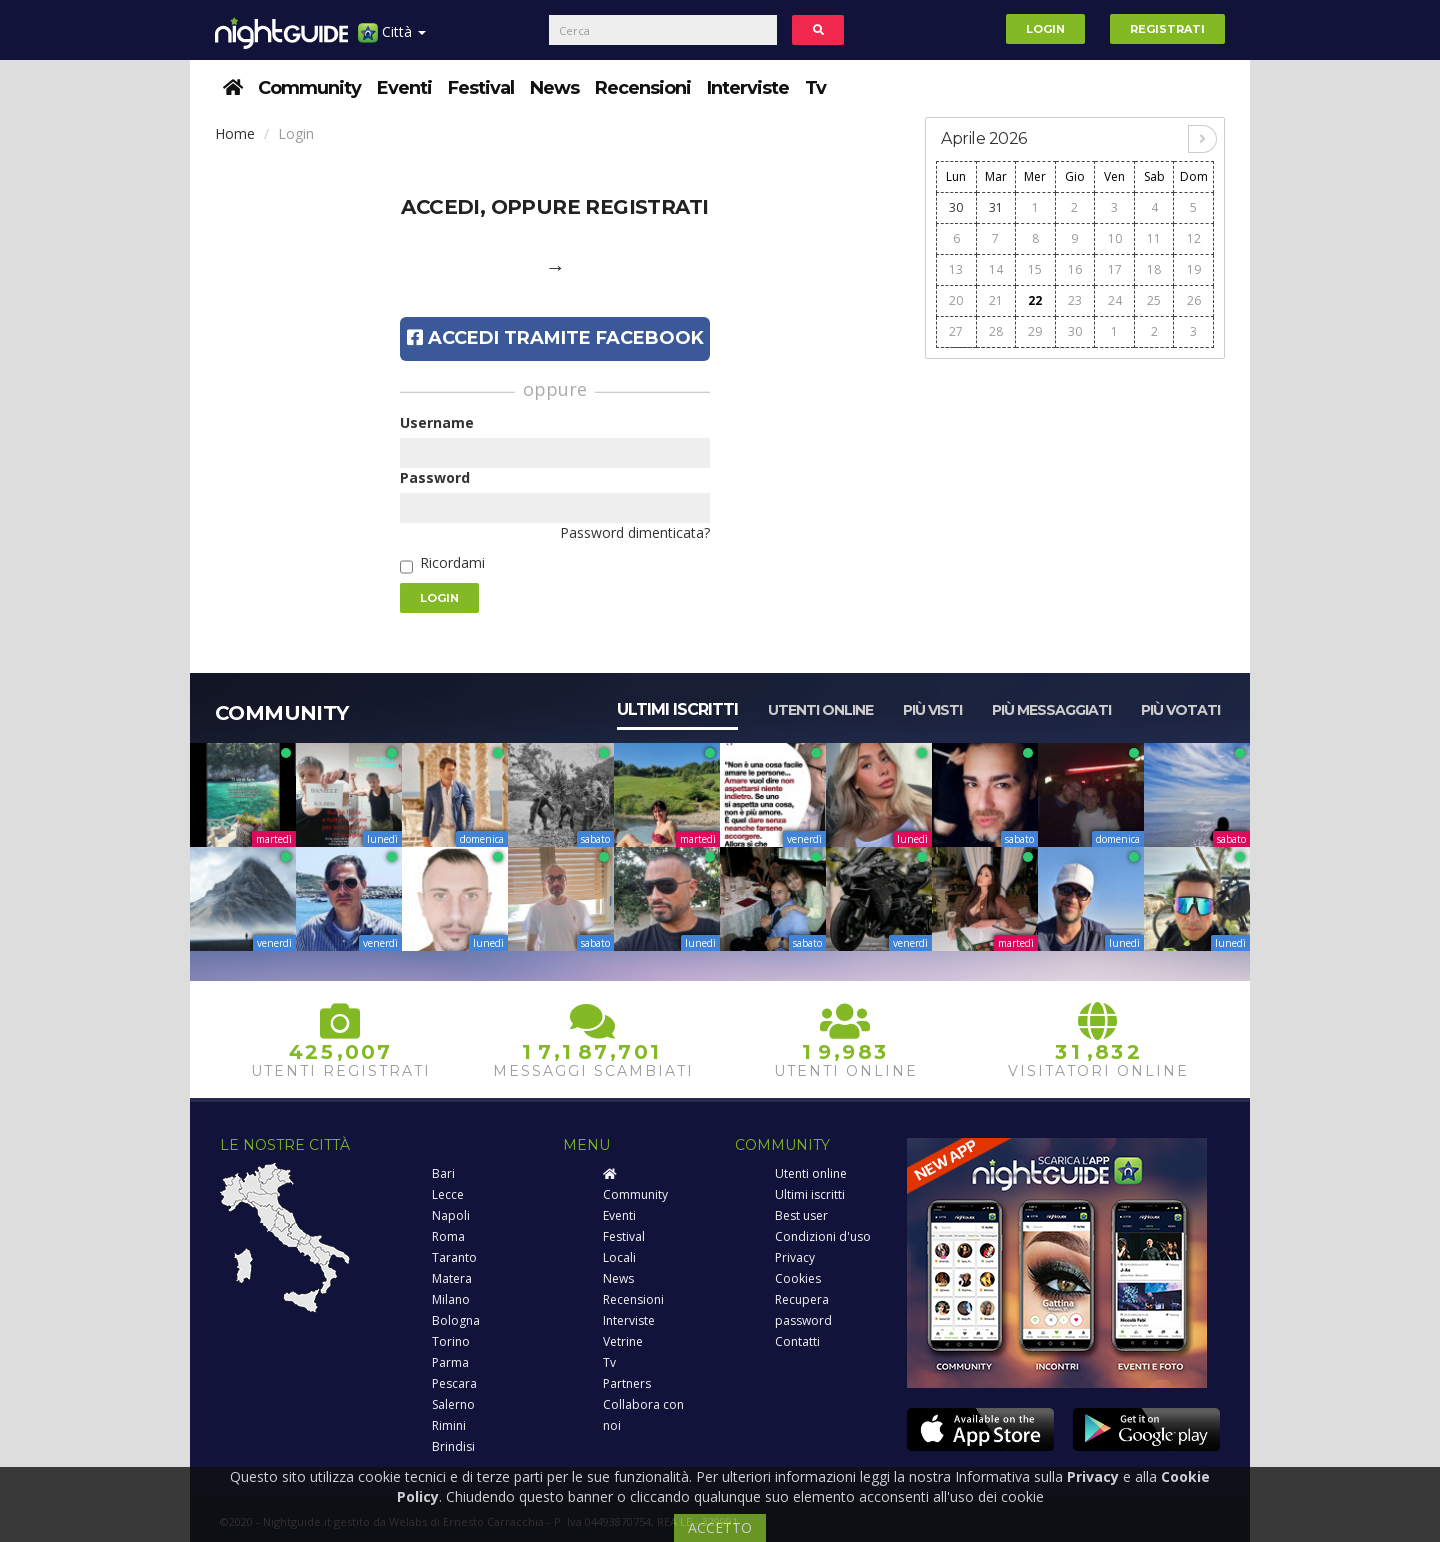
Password (435, 477)
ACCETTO (720, 1527)
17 (1115, 269)
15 (1035, 269)
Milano (451, 1299)
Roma (448, 1236)
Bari (443, 1173)
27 (956, 331)
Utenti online (820, 710)
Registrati (1167, 29)
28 (996, 331)
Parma (450, 1362)
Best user (801, 1215)
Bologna (456, 1320)
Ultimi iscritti (677, 709)
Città (392, 39)
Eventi (404, 88)
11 (1154, 238)
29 (1035, 331)
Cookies (798, 1278)
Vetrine (623, 1341)
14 (996, 269)
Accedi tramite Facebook (555, 338)
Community (309, 88)
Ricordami (452, 562)
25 (1154, 300)
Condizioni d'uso (823, 1236)
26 (1194, 300)
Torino (451, 1341)
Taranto (454, 1257)
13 (956, 269)
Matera (452, 1278)
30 (956, 207)
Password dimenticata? (635, 532)
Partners (627, 1383)
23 (1075, 300)
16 (1075, 269)
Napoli (451, 1215)
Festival (481, 88)
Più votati (1180, 710)
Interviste (748, 88)
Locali (619, 1257)
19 (1194, 269)
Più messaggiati (1051, 710)
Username (437, 422)
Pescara (454, 1383)
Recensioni (643, 88)
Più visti (932, 710)
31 (996, 207)
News (554, 88)
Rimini (449, 1425)
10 (1115, 238)
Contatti (797, 1341)
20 (956, 300)
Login (1045, 29)
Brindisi (453, 1446)
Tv (815, 88)
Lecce (448, 1194)
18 (1154, 269)
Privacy (795, 1257)
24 (1115, 300)
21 (996, 300)
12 (1194, 238)
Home (235, 133)
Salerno (453, 1404)
